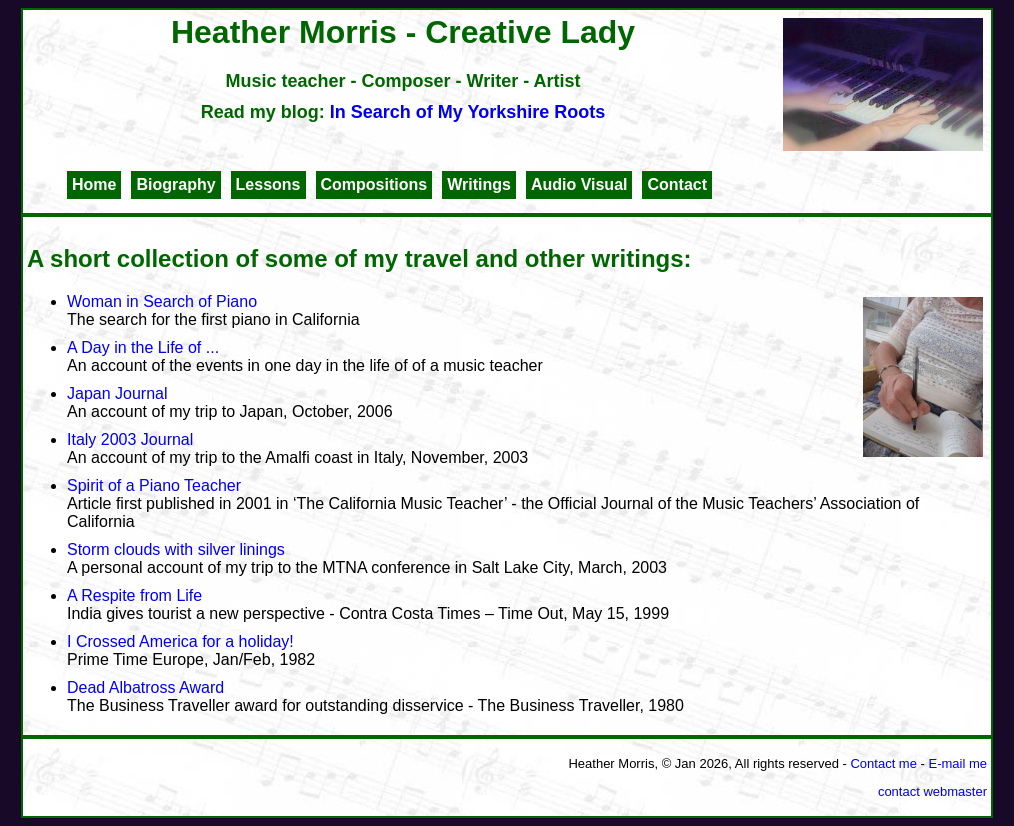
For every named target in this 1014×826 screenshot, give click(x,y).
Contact (677, 184)
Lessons (268, 184)
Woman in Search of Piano (162, 301)
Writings (479, 184)
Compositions (374, 184)
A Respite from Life (134, 595)
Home (94, 184)
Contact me (883, 763)
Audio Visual (579, 184)
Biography (175, 184)
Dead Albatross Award (145, 687)
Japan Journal (117, 393)
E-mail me (957, 763)
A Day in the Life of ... (143, 347)
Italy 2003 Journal (130, 439)
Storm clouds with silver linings (176, 549)
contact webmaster (932, 791)
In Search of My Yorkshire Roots (467, 112)
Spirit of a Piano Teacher (154, 485)
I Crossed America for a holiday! (180, 641)
